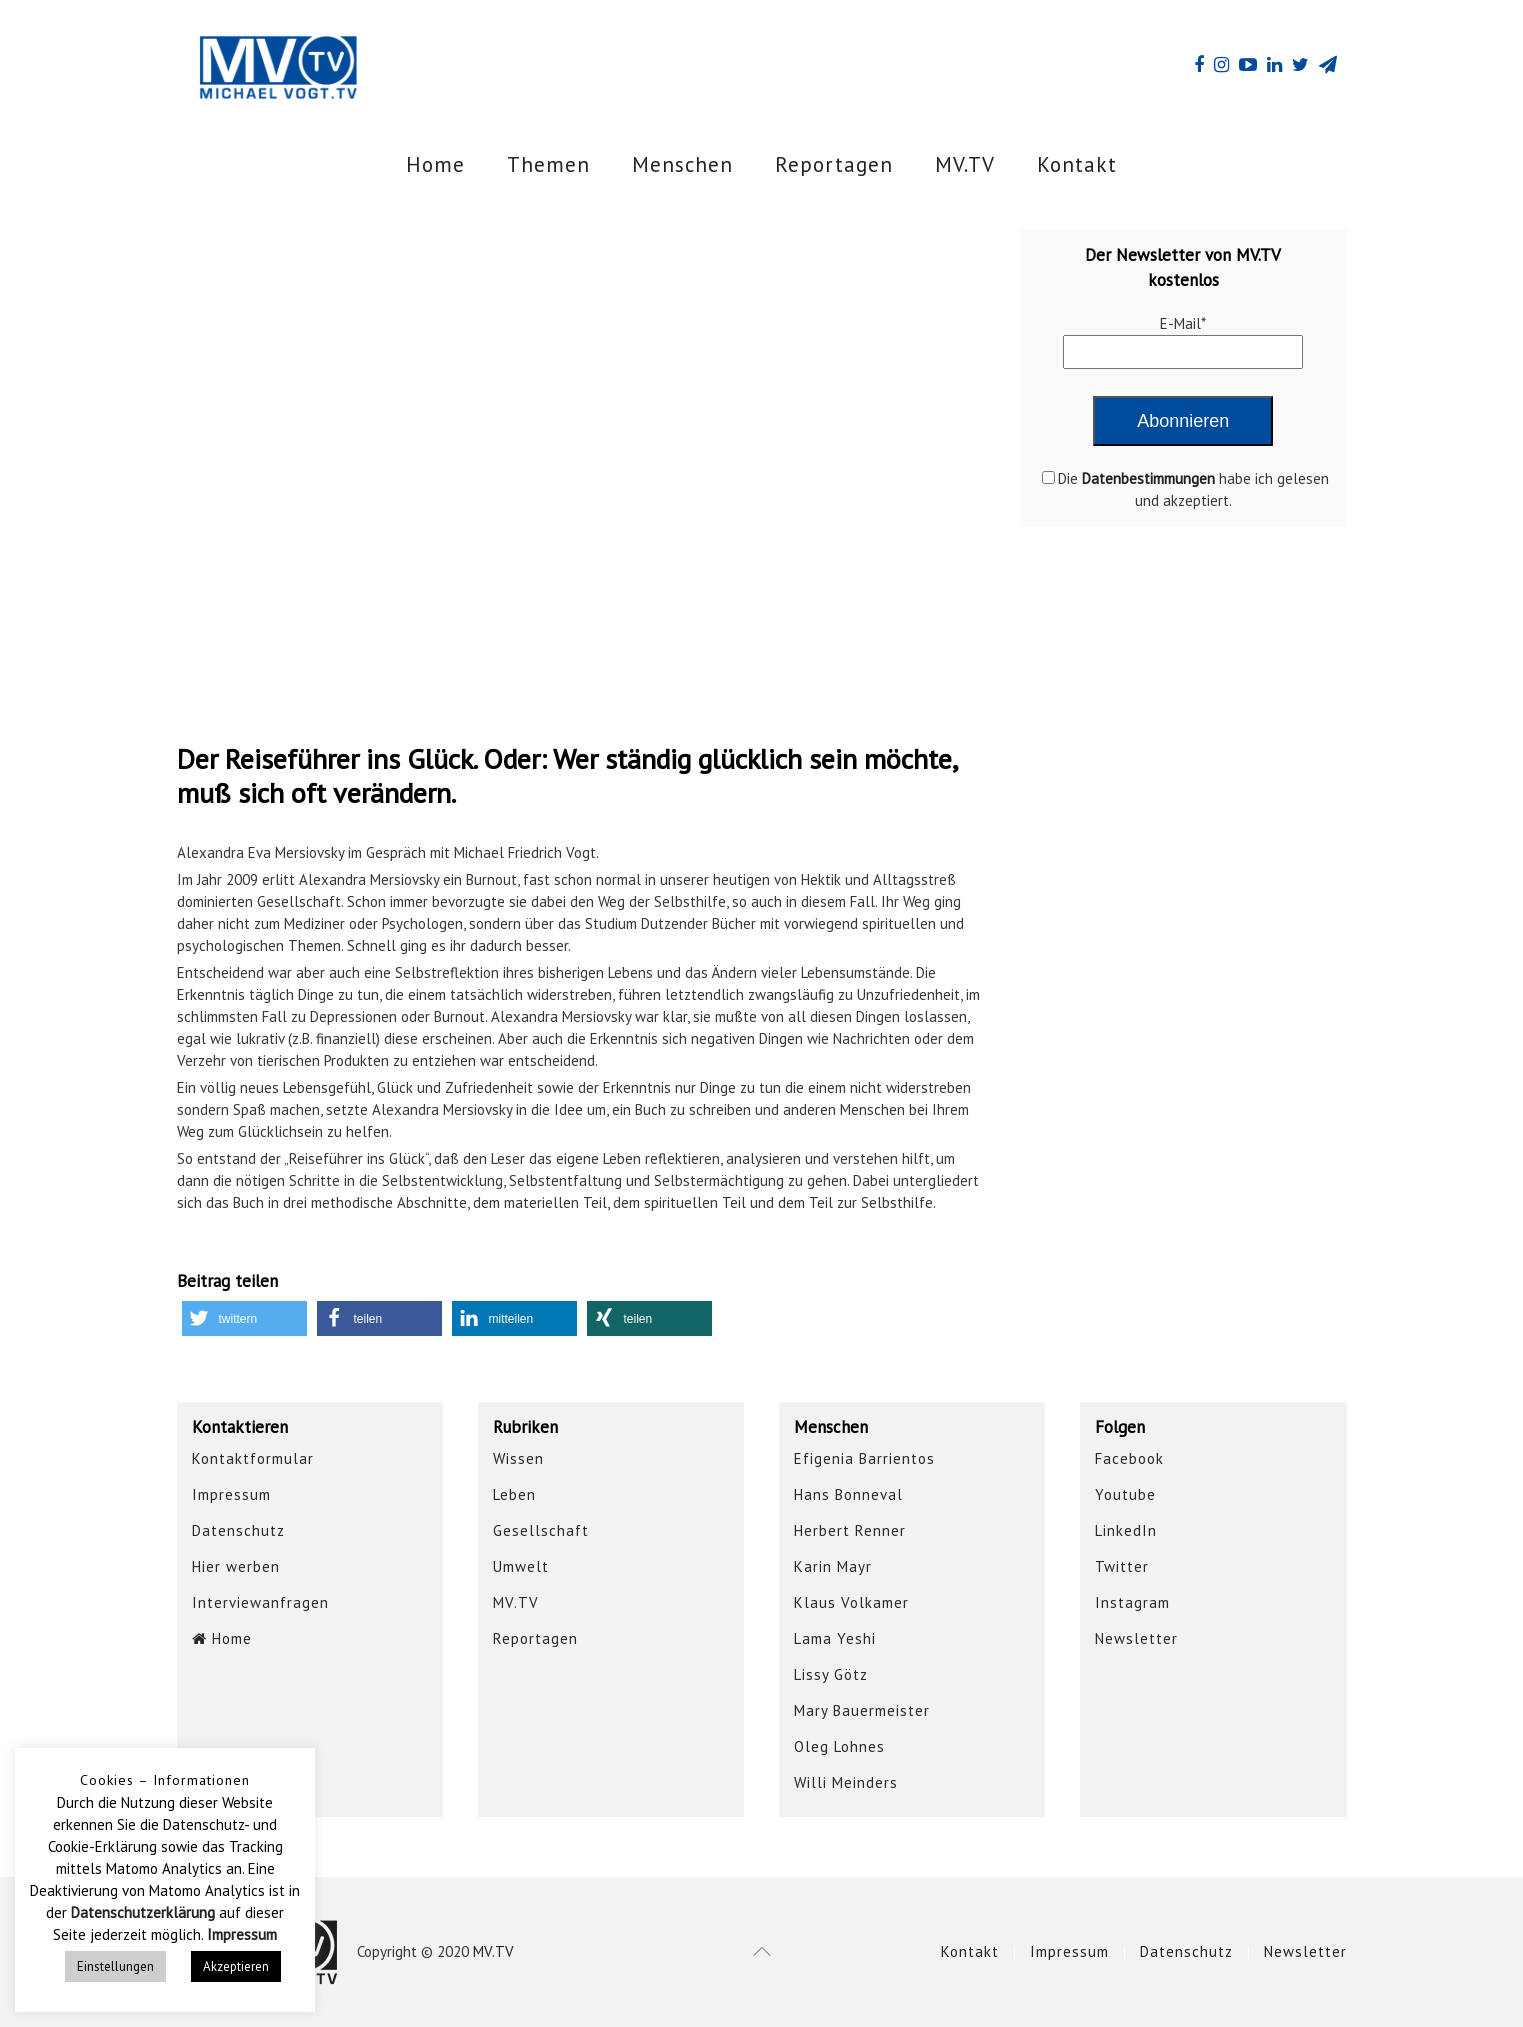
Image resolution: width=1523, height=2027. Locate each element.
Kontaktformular (253, 1458)
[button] (244, 1318)
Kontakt (1077, 164)
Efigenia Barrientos (864, 1458)
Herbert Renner (850, 1530)
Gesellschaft (541, 1530)
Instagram (1132, 1602)
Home (435, 164)
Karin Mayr (833, 1566)
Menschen (682, 164)
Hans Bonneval (848, 1494)
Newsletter (1136, 1638)
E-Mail (1183, 323)
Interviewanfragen (260, 1602)
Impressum (231, 1494)
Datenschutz (238, 1530)
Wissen (518, 1458)
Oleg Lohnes (839, 1746)
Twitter (1122, 1566)
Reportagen (834, 164)
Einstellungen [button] (115, 1966)
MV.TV (965, 164)
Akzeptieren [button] (236, 1966)
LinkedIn (1126, 1530)
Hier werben (236, 1566)
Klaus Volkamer (851, 1602)
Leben (514, 1494)
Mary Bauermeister (862, 1710)
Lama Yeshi (835, 1638)
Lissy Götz (831, 1674)
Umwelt (521, 1566)
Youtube (1125, 1494)
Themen (548, 164)
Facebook (1129, 1458)
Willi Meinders (846, 1782)
